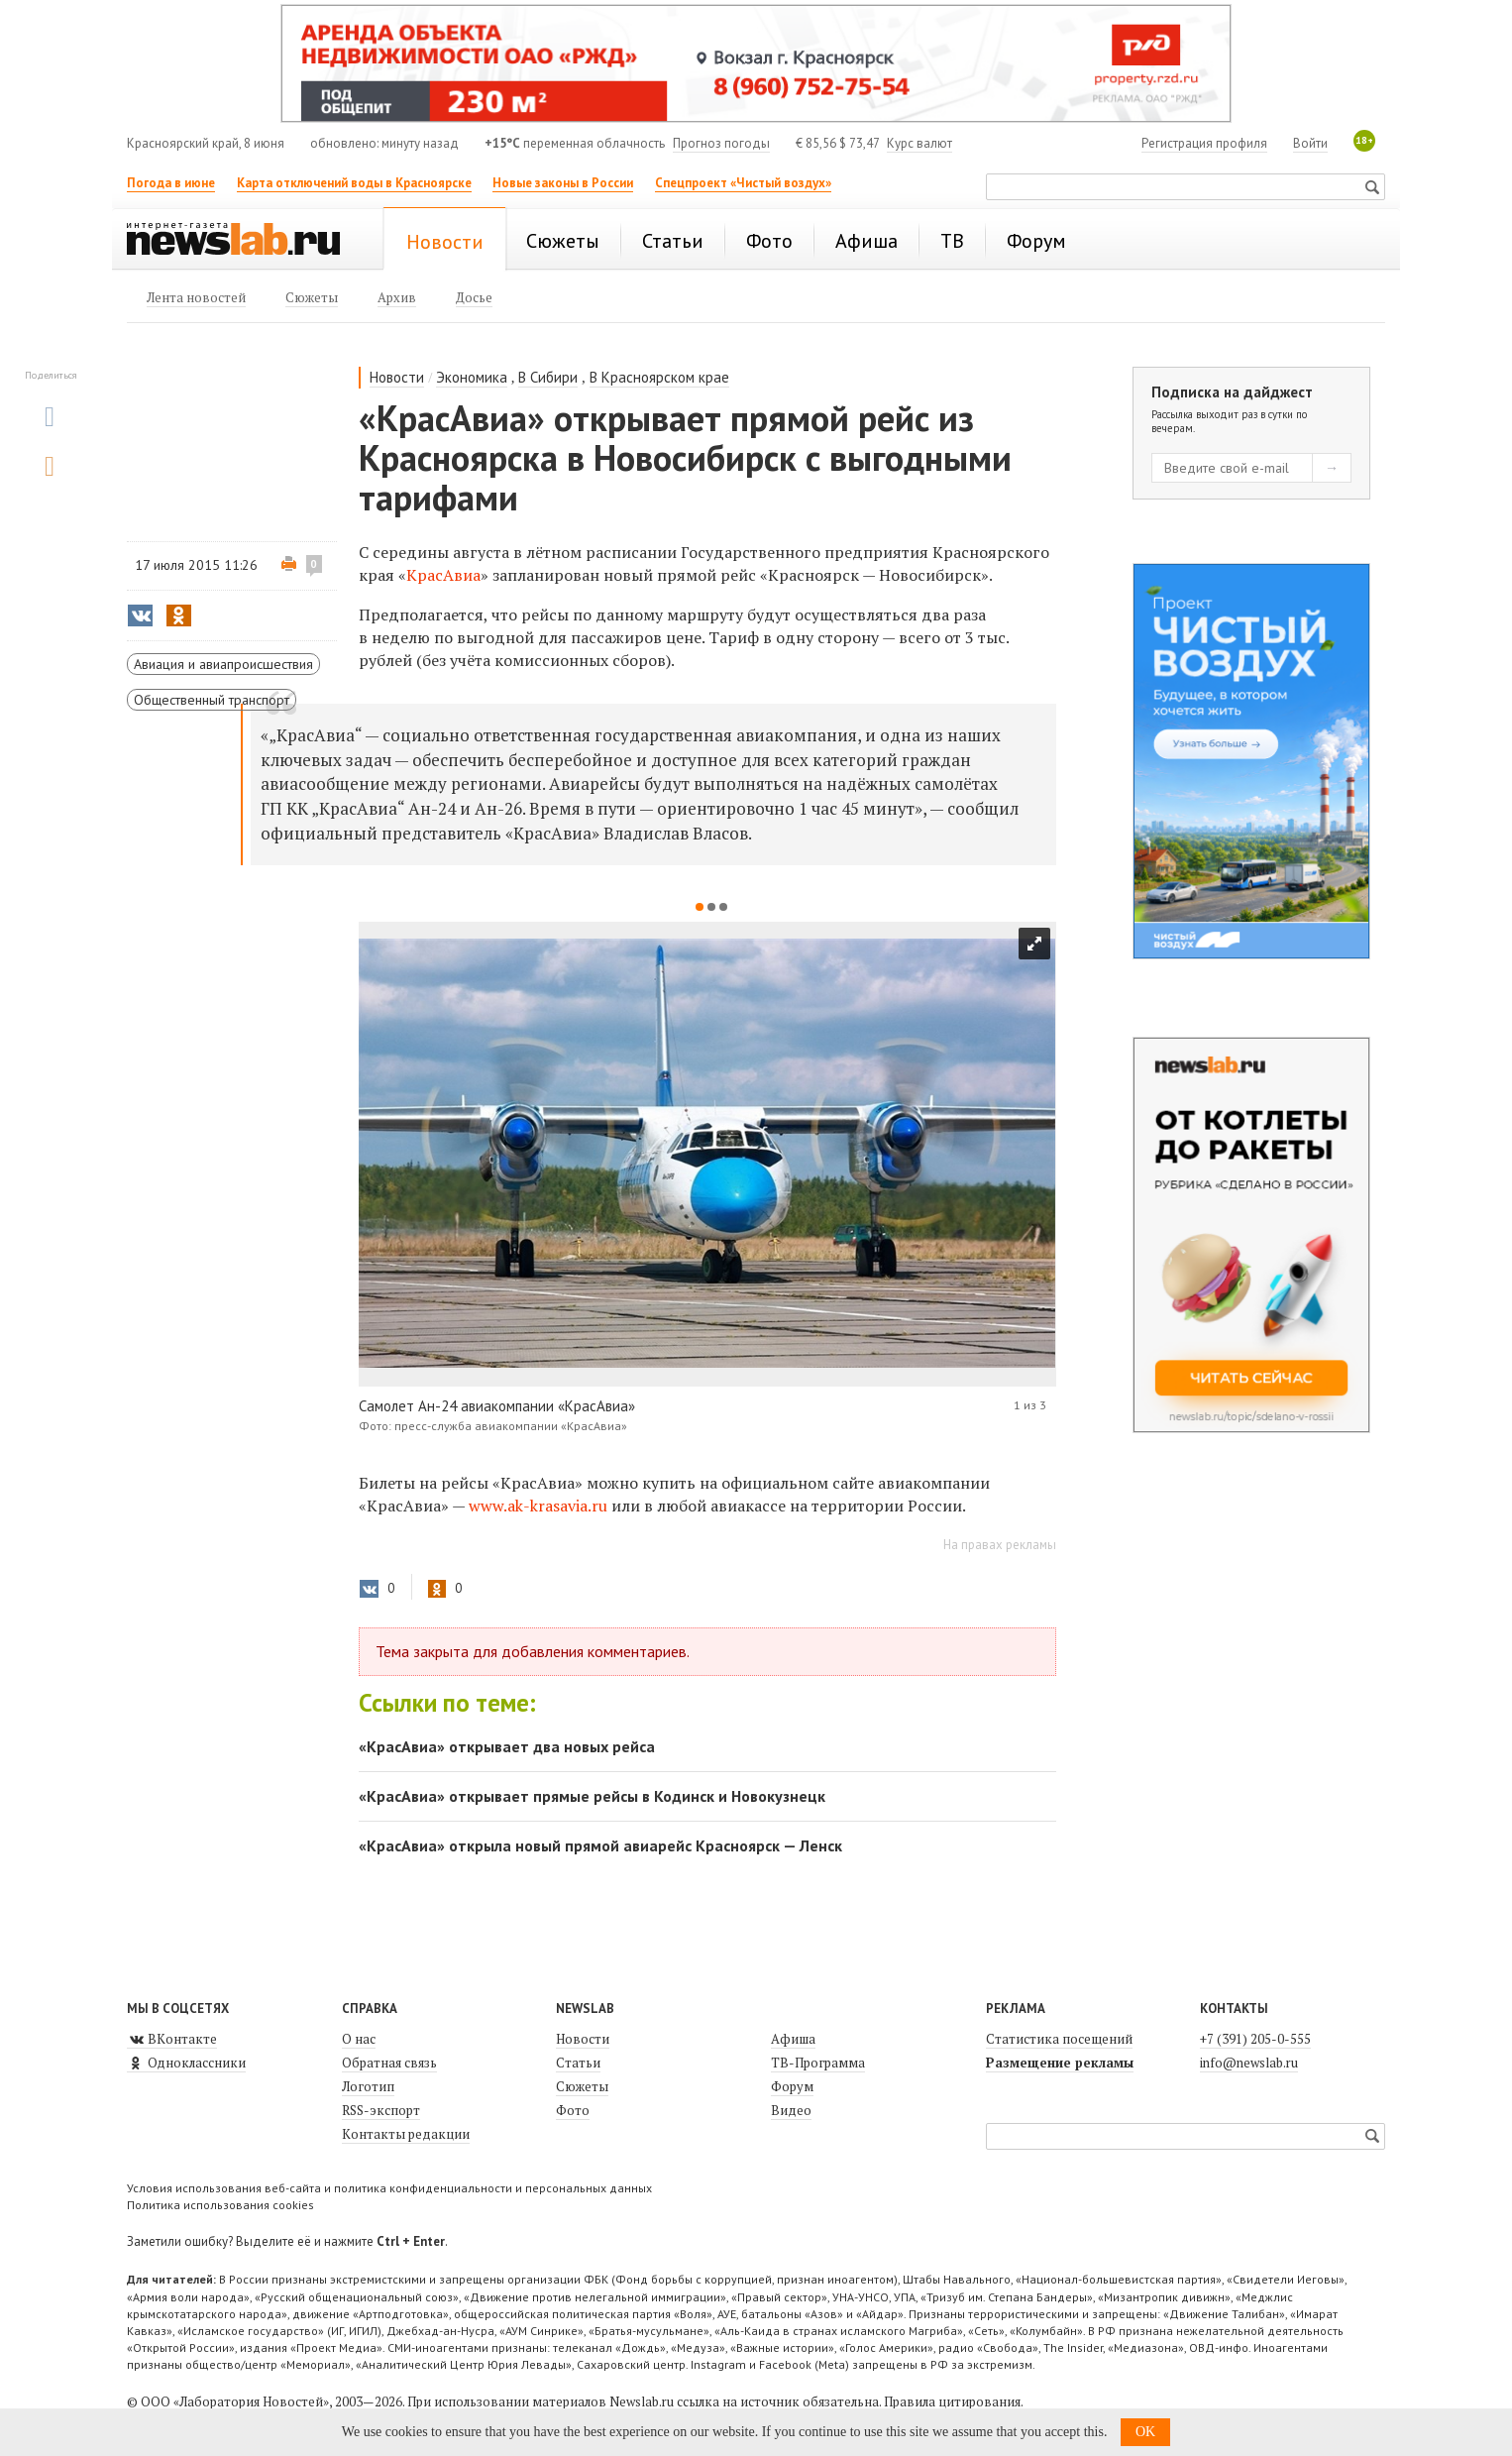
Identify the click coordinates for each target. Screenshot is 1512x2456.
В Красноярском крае (659, 377)
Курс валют (919, 143)
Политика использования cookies (220, 2204)
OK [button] (1145, 2431)
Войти (1310, 143)
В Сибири (548, 377)
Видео (791, 2110)
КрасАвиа (443, 575)
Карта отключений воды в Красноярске (354, 182)
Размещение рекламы (1060, 2062)
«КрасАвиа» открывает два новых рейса (507, 1746)
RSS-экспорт (381, 2110)
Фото (573, 2110)
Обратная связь (389, 2062)
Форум (792, 2086)
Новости (397, 377)
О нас (359, 2039)
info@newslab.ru (1249, 2062)
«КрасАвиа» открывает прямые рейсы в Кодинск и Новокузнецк (592, 1796)
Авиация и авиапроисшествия (223, 664)
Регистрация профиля (1204, 143)
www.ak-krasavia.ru (538, 1505)
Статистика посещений (1059, 2039)
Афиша (793, 2039)
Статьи (578, 2062)
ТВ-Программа (818, 2062)
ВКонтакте (172, 2039)
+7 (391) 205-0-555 (1255, 2039)
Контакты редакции (406, 2134)
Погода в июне (171, 182)
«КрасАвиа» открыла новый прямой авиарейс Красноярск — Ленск (600, 1845)
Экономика (471, 377)
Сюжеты (582, 2086)
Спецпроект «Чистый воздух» (743, 182)
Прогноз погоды (721, 143)
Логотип (368, 2086)
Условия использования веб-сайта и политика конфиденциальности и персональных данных (389, 2187)
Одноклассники (186, 2062)
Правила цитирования (952, 2401)
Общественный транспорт (211, 700)
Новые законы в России (562, 182)
